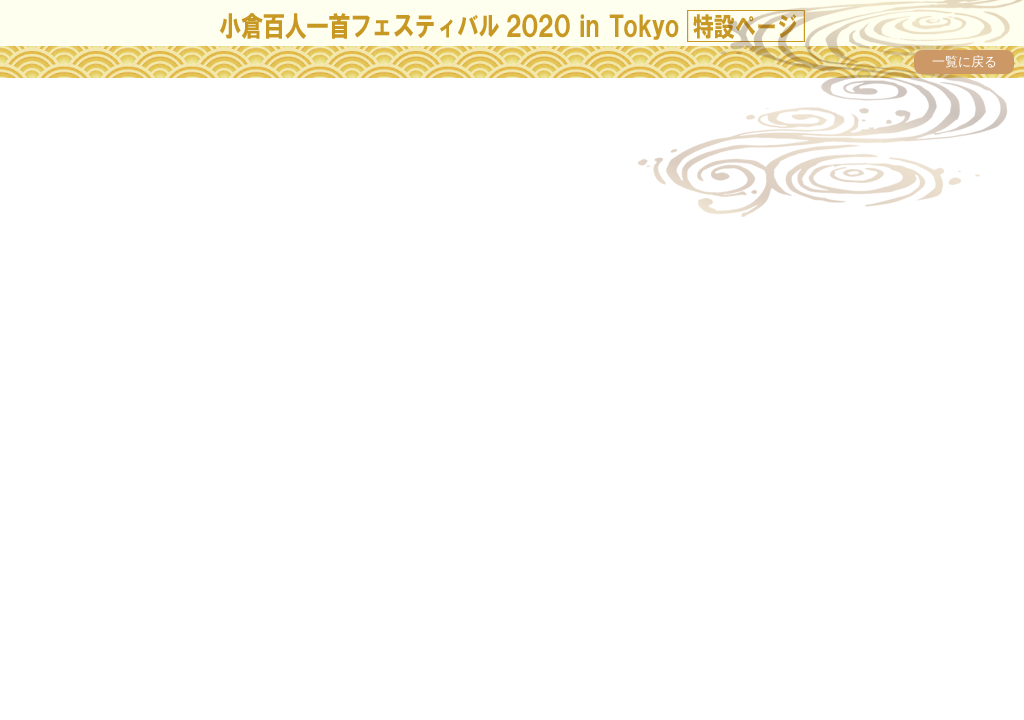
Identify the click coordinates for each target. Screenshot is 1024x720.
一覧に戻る (964, 61)
